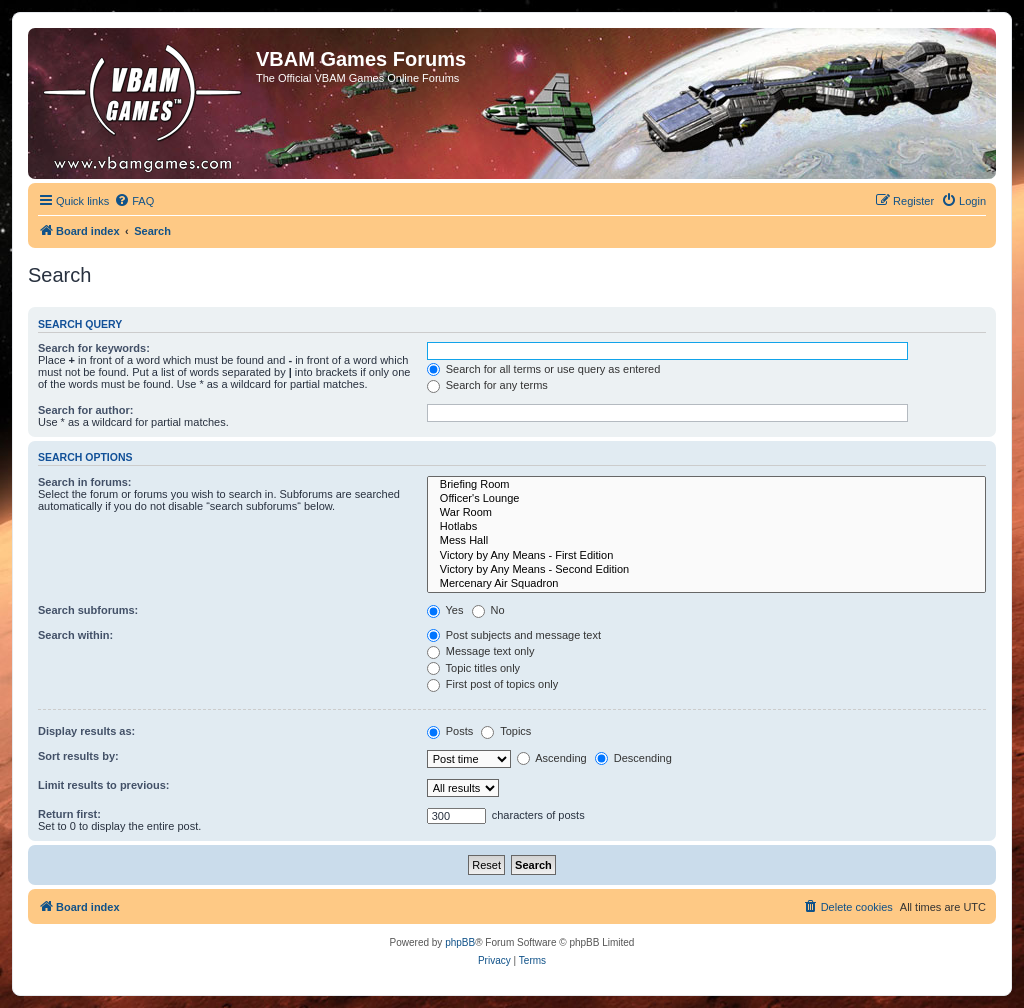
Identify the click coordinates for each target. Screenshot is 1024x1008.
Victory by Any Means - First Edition (706, 556)
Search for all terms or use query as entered (544, 369)
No (488, 610)
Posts (450, 731)
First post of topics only (493, 684)
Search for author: (85, 410)
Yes (445, 610)
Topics (506, 731)
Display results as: (86, 731)
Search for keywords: (94, 348)
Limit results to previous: (103, 785)
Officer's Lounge (706, 499)
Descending (633, 758)
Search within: (75, 635)
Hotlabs (706, 527)
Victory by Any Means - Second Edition (706, 570)
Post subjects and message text (514, 635)
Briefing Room (706, 485)
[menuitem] (134, 201)
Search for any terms (487, 385)
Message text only (481, 651)
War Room (706, 513)
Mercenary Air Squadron (706, 584)
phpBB (460, 942)
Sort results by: (78, 756)
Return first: (69, 814)
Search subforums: (88, 610)
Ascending (552, 758)
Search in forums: (85, 482)
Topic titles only (473, 668)
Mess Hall (706, 541)
